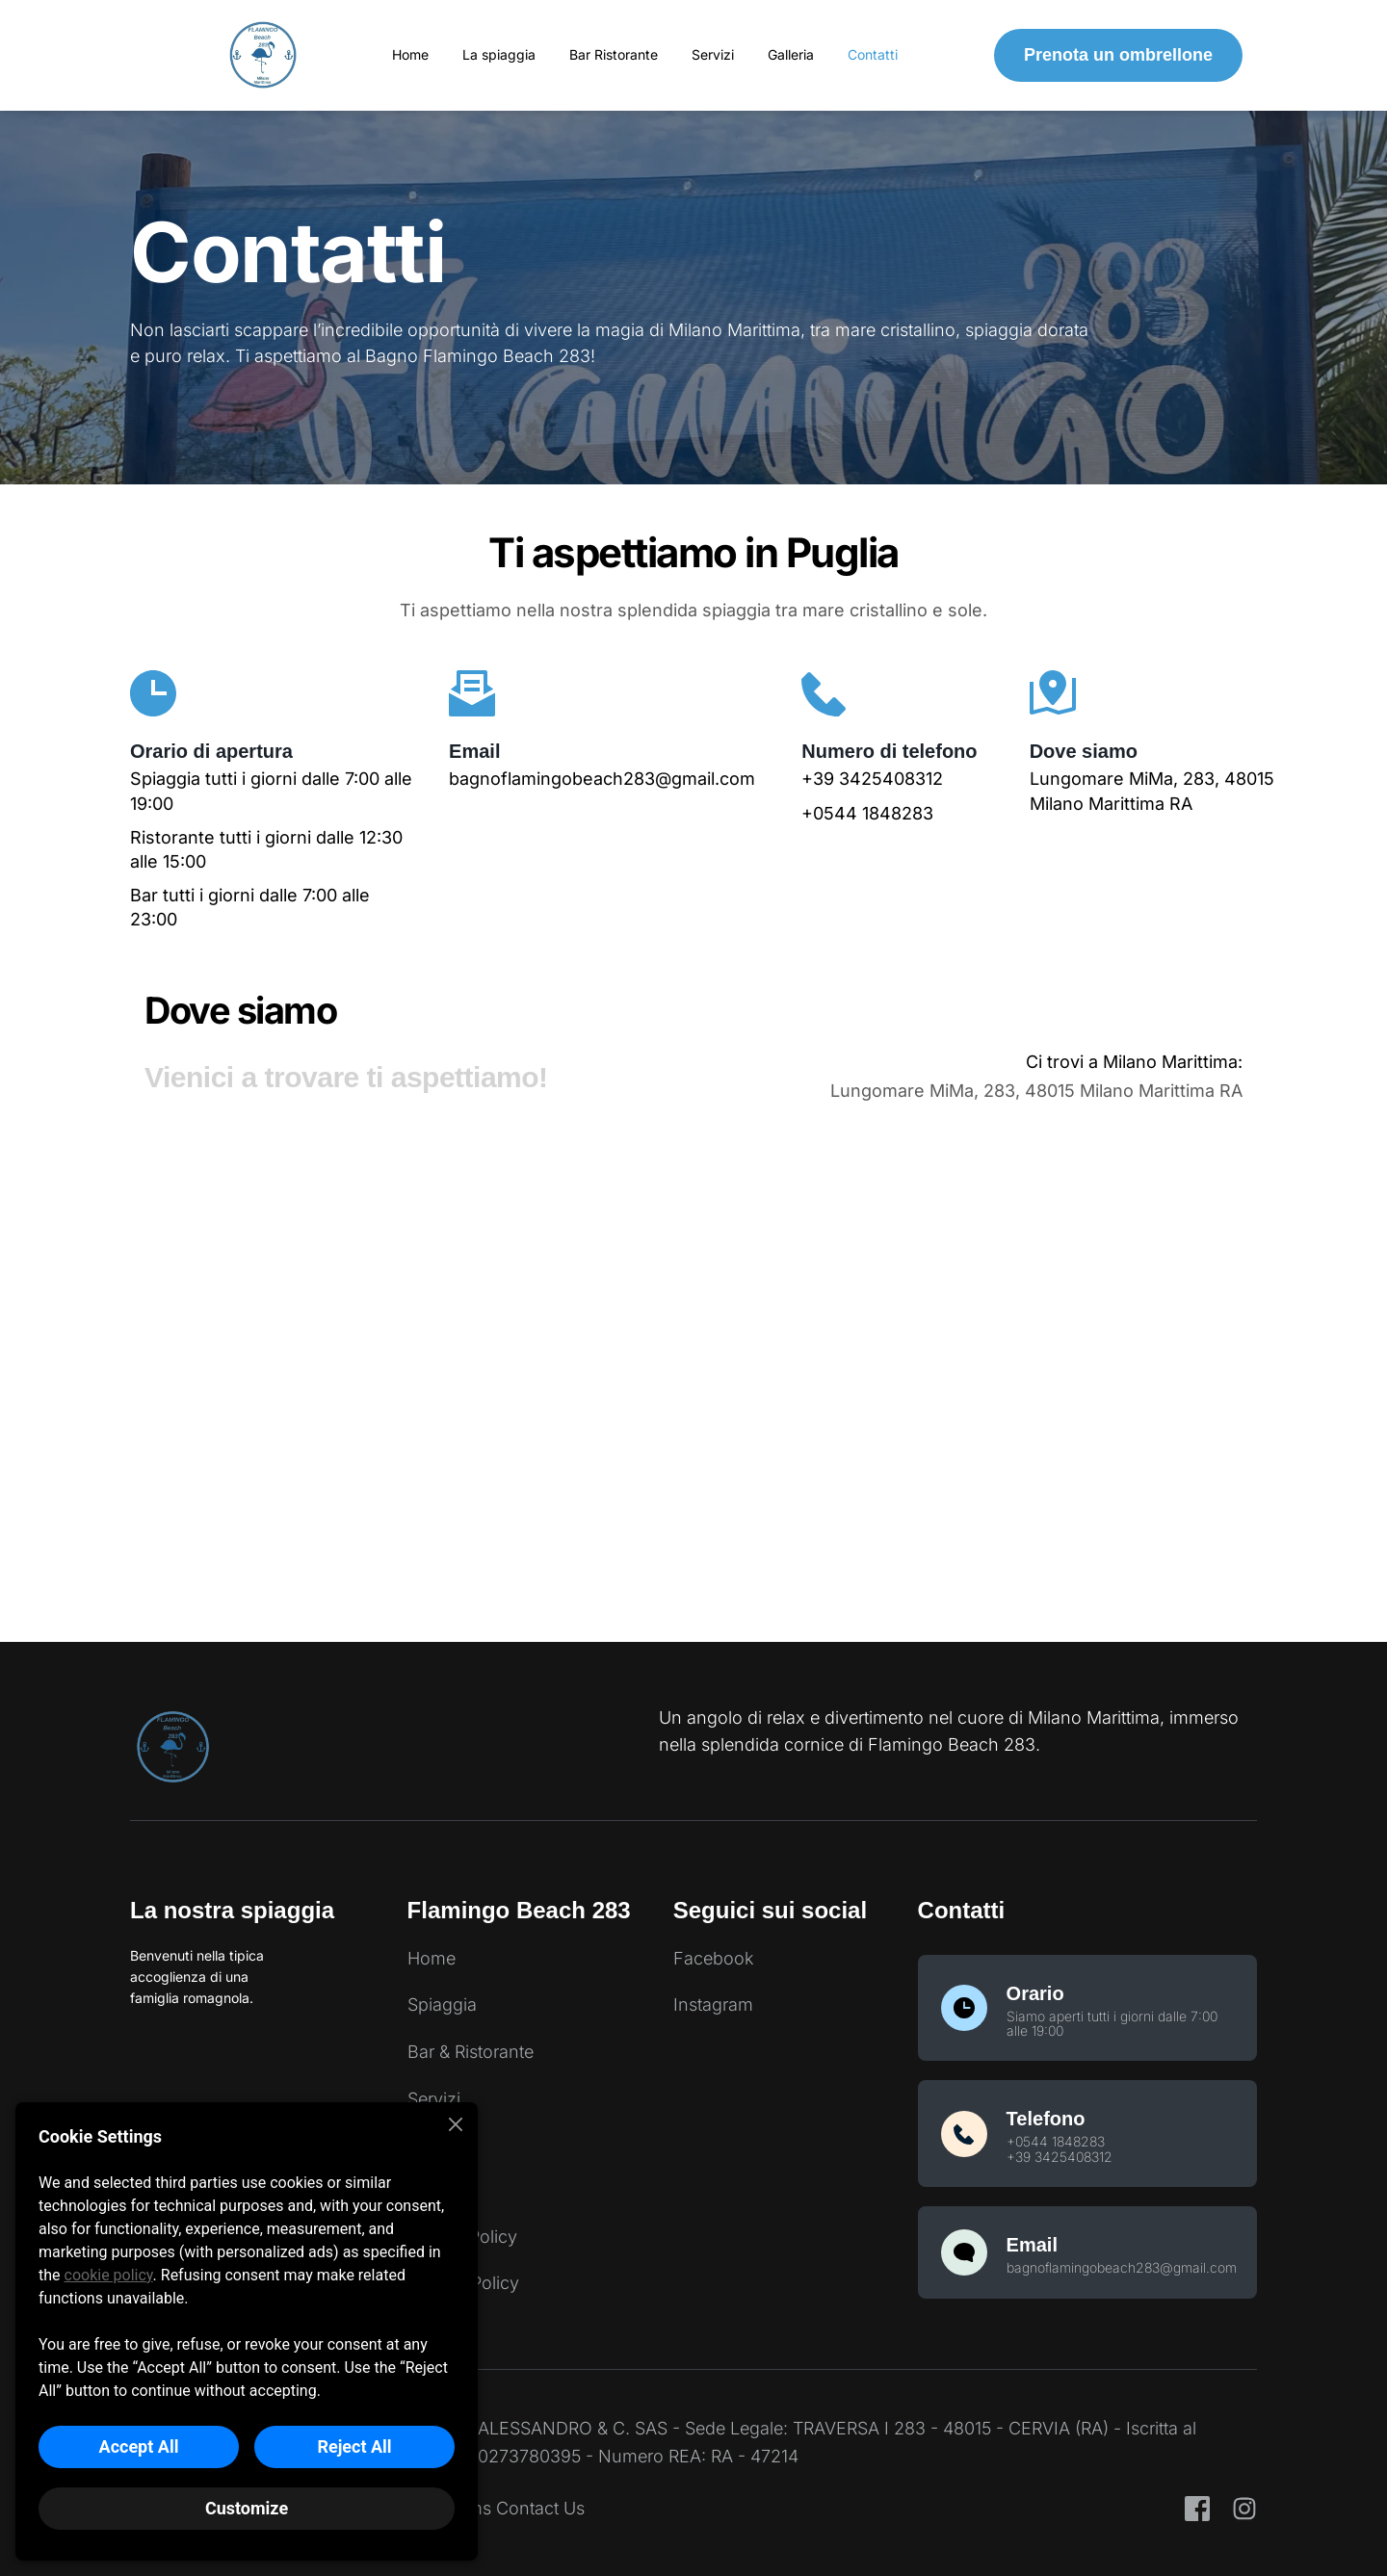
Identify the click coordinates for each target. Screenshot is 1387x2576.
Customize (246, 2508)
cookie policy (109, 2275)
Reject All (354, 2446)
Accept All (139, 2446)
